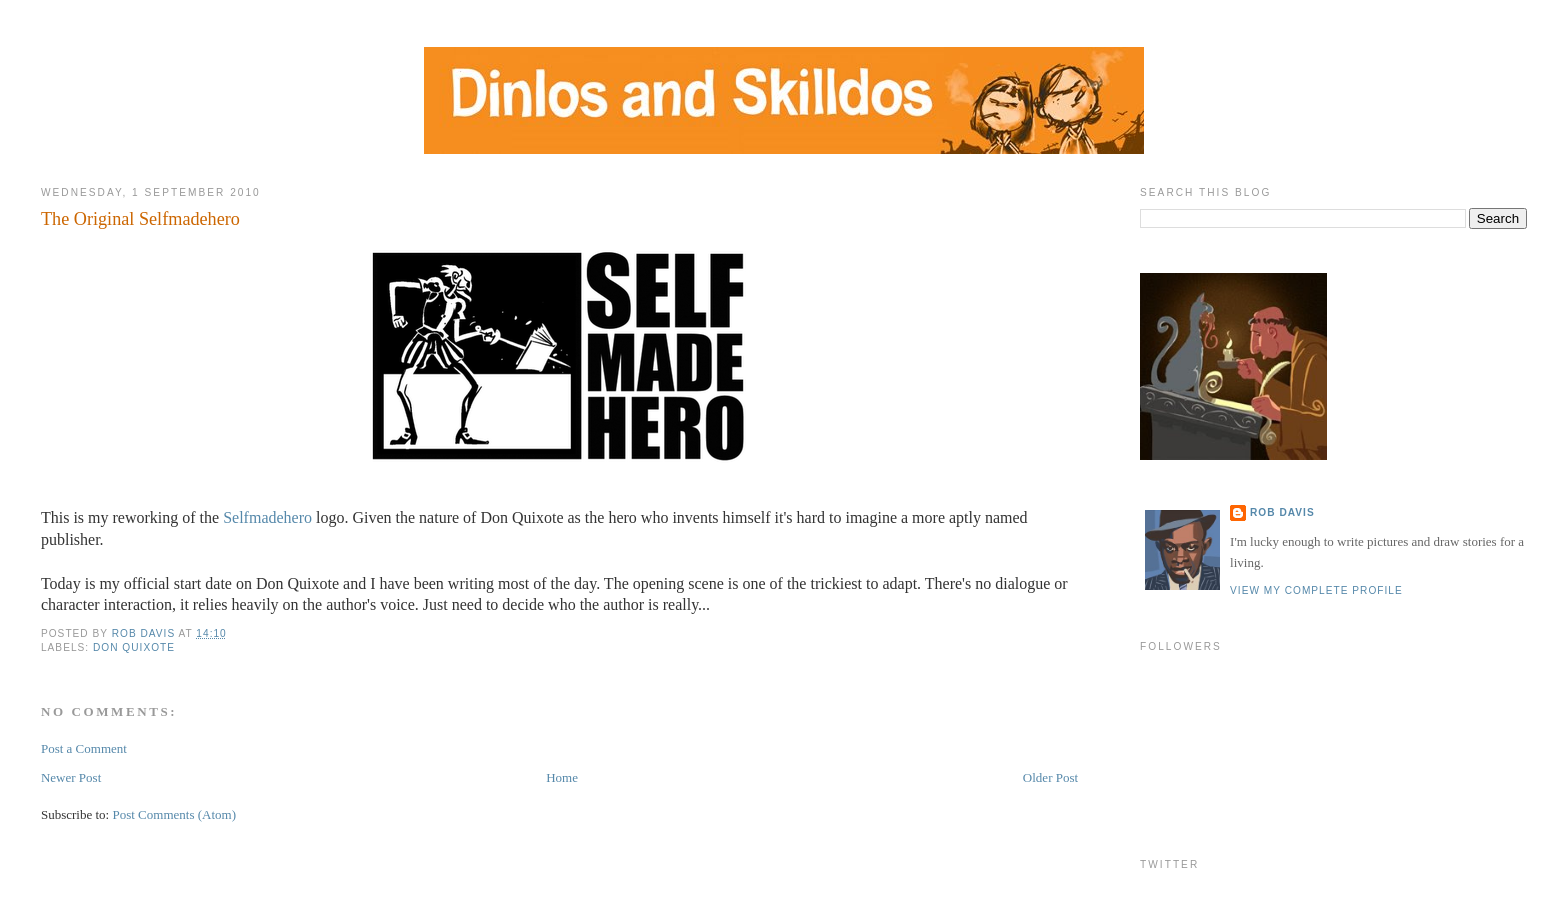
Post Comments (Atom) (174, 814)
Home (562, 777)
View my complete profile (1316, 590)
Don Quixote (134, 647)
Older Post (1050, 777)
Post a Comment (84, 748)
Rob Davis (1282, 512)
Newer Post (71, 777)
